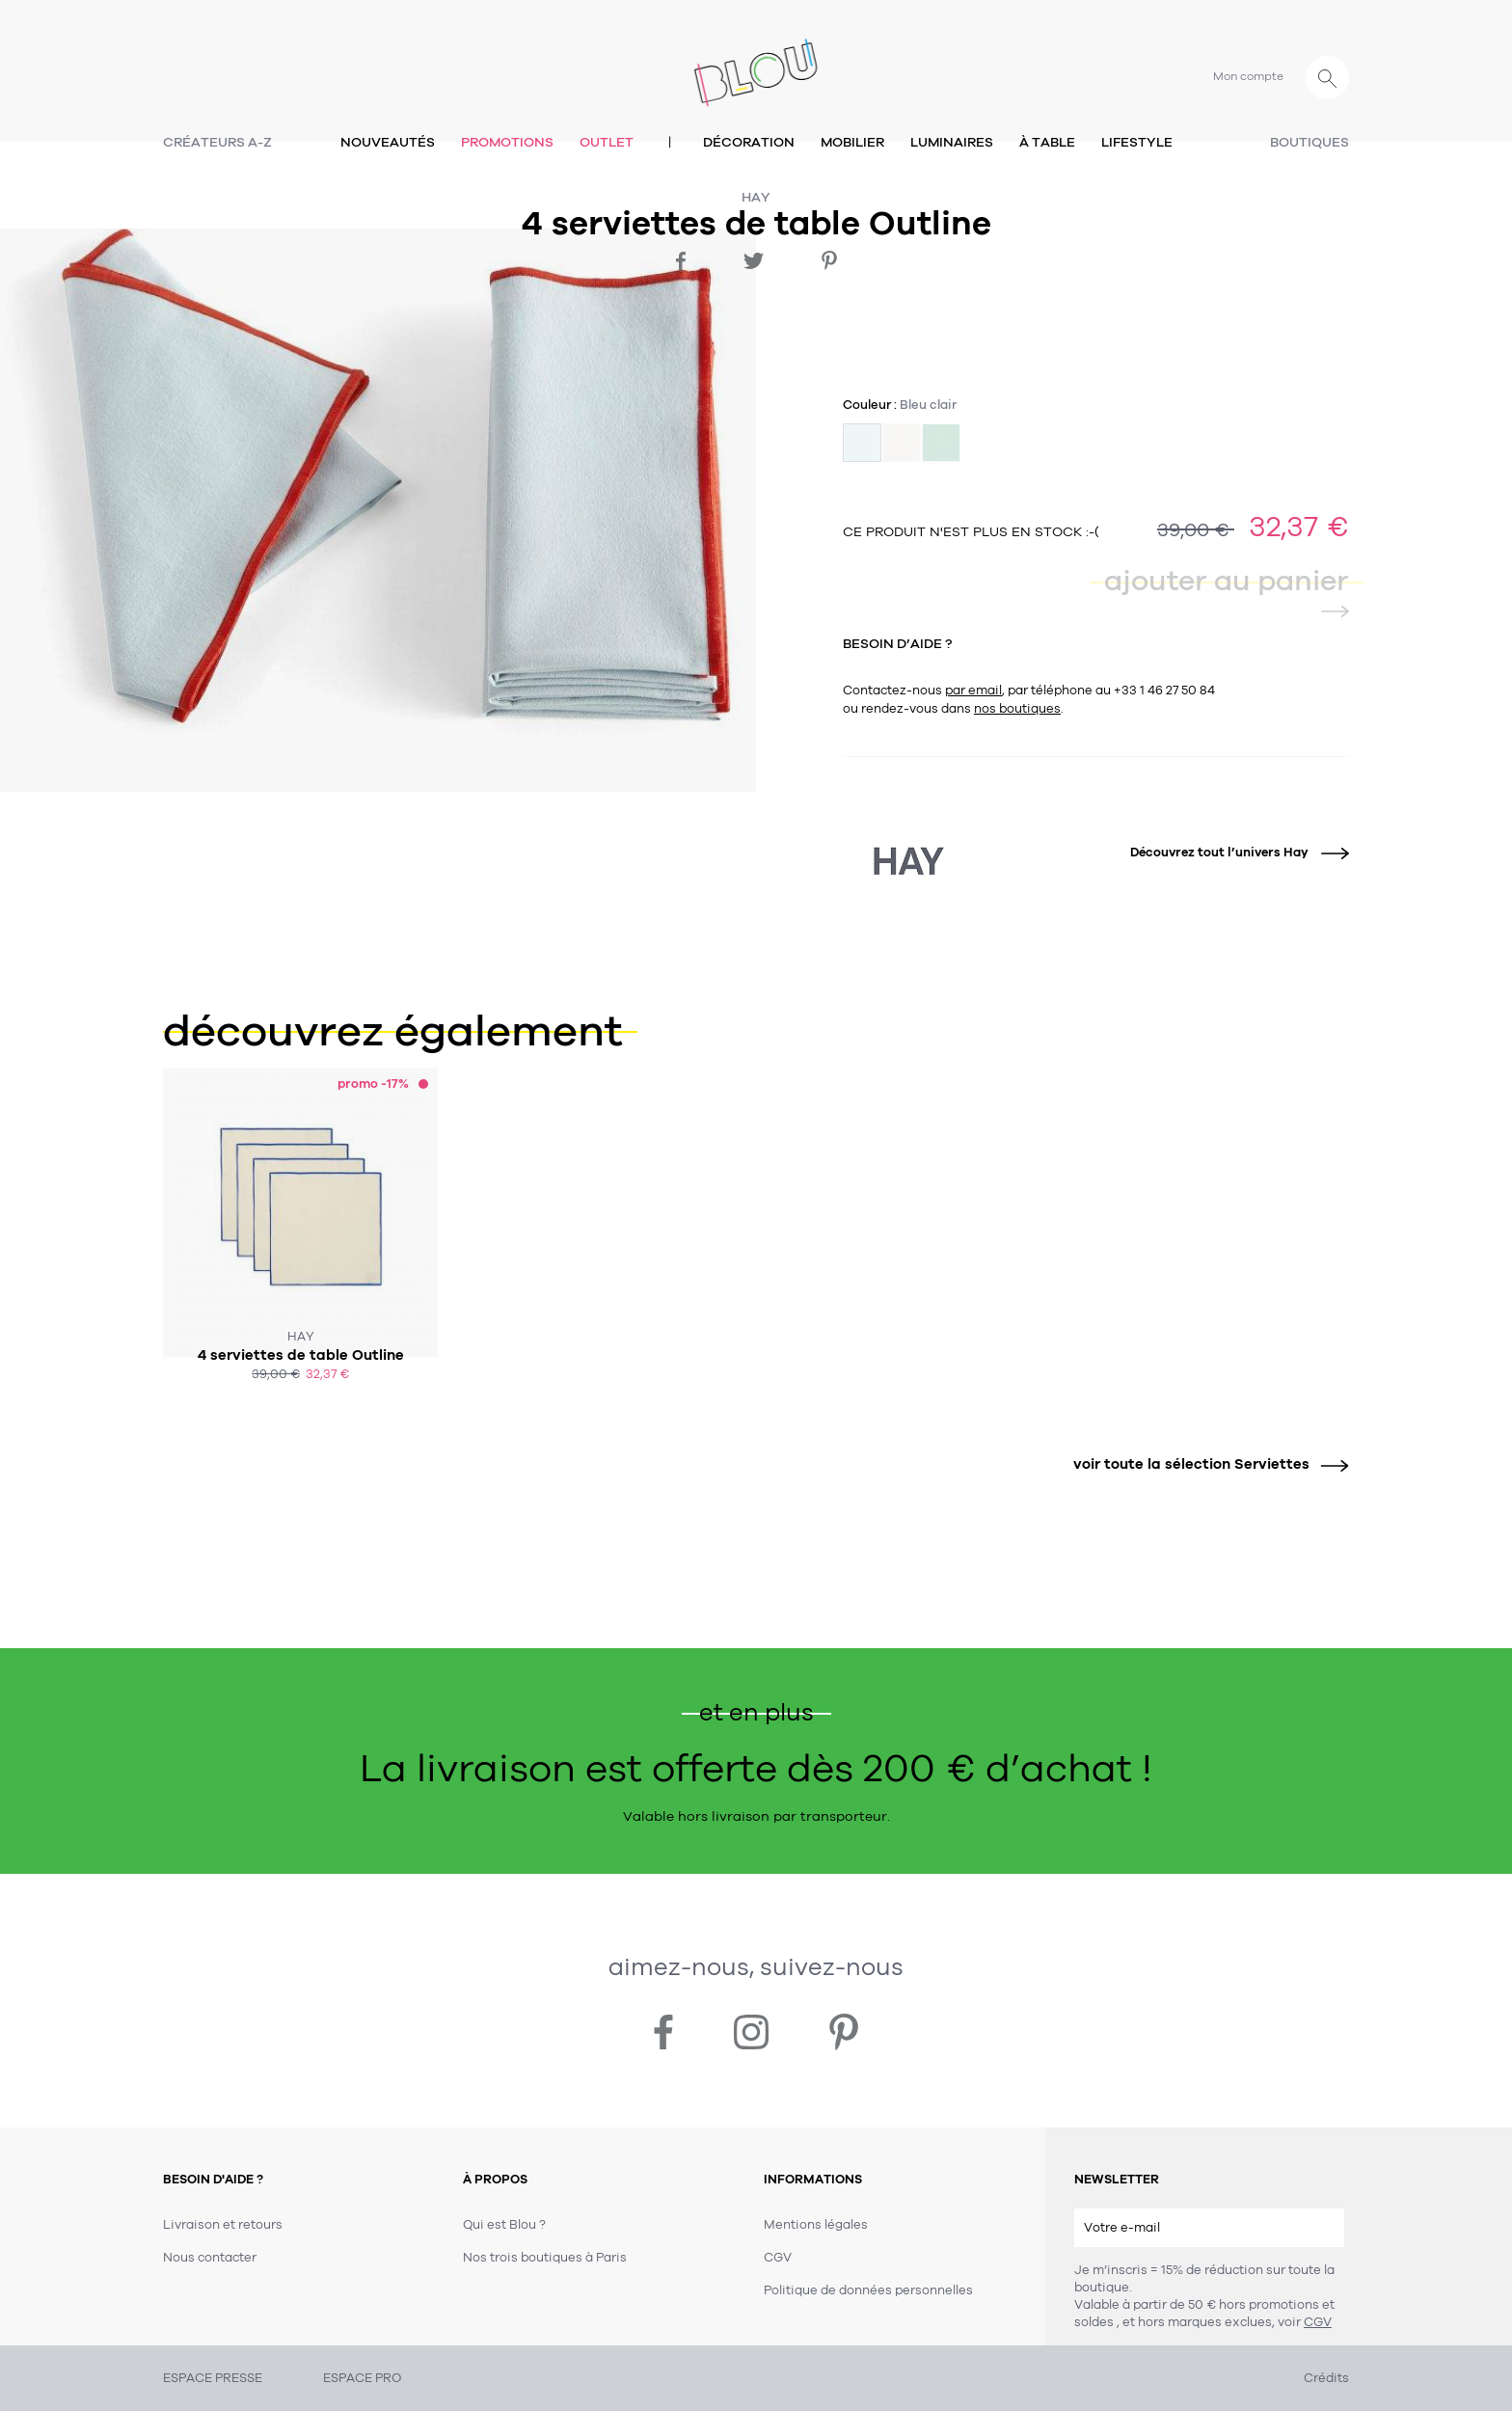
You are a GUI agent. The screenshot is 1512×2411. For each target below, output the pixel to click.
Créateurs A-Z (217, 142)
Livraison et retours (223, 2225)
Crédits (1326, 2378)
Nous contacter (209, 2257)
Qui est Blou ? (504, 2225)
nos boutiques (1017, 709)
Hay (756, 197)
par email (973, 690)
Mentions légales (816, 2225)
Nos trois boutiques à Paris (545, 2257)
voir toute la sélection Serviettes (1204, 1464)
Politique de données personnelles (868, 2290)
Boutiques (1309, 142)
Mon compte (1248, 76)
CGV (1318, 2322)
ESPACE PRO (362, 2378)
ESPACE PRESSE (212, 2378)
